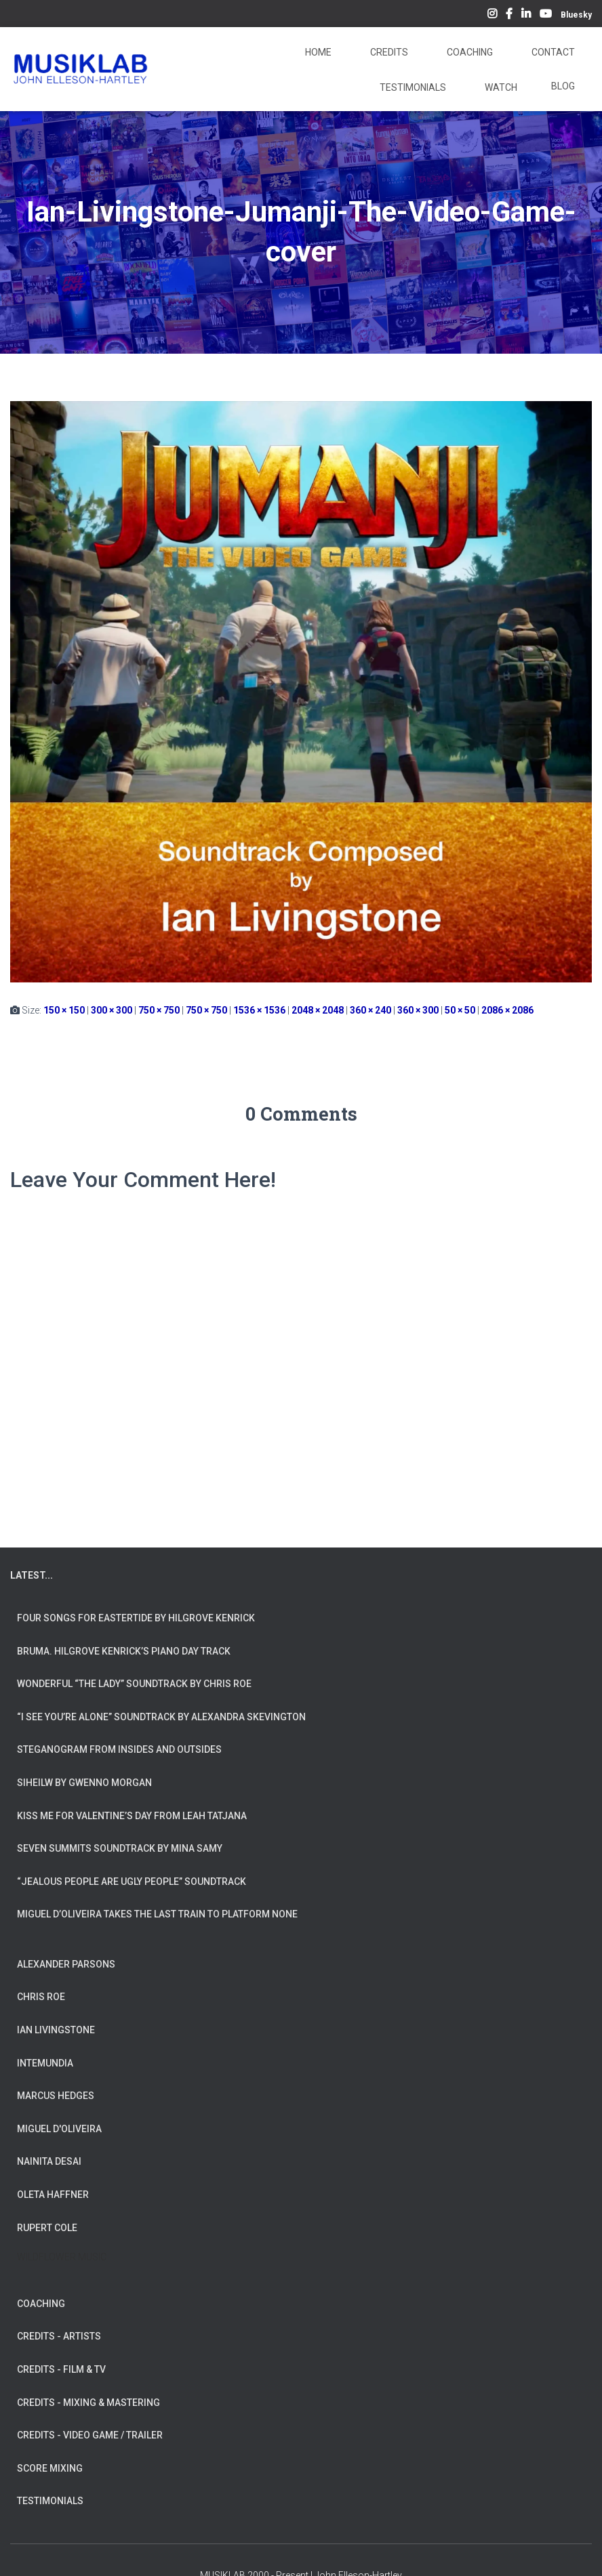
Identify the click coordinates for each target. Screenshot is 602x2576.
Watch (500, 87)
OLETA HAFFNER (53, 2194)
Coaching (469, 52)
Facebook (509, 15)
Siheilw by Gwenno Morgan (84, 1782)
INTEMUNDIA (45, 2063)
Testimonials (412, 87)
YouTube (546, 15)
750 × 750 (159, 1010)
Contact (552, 52)
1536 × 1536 (259, 1010)
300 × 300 (111, 1010)
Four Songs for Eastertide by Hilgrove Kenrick (136, 1618)
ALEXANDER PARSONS (66, 1964)
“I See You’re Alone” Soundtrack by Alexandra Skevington (161, 1716)
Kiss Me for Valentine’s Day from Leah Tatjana (132, 1815)
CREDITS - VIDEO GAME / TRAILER (90, 2435)
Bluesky (576, 15)
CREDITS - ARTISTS (59, 2336)
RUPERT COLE (47, 2227)
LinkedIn (526, 15)
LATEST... (31, 1575)
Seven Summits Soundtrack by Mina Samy (119, 1848)
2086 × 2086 (507, 1010)
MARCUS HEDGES (55, 2095)
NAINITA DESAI (49, 2161)
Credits (388, 52)
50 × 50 (460, 1010)
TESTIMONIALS (50, 2500)
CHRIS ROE (41, 1996)
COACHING (41, 2303)
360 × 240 (370, 1010)
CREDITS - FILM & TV (61, 2369)
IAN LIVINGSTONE (56, 2029)
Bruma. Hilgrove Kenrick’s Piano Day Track (123, 1651)
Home (317, 52)
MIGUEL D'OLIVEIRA (59, 2128)
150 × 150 (64, 1010)
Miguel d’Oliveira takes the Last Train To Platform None (157, 1914)
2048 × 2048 (318, 1010)
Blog (563, 86)
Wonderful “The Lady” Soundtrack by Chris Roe (134, 1683)
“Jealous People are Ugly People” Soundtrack (131, 1881)
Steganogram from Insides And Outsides (119, 1749)
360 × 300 (418, 1010)
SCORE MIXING (50, 2468)
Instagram (492, 15)
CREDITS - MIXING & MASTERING (88, 2402)
